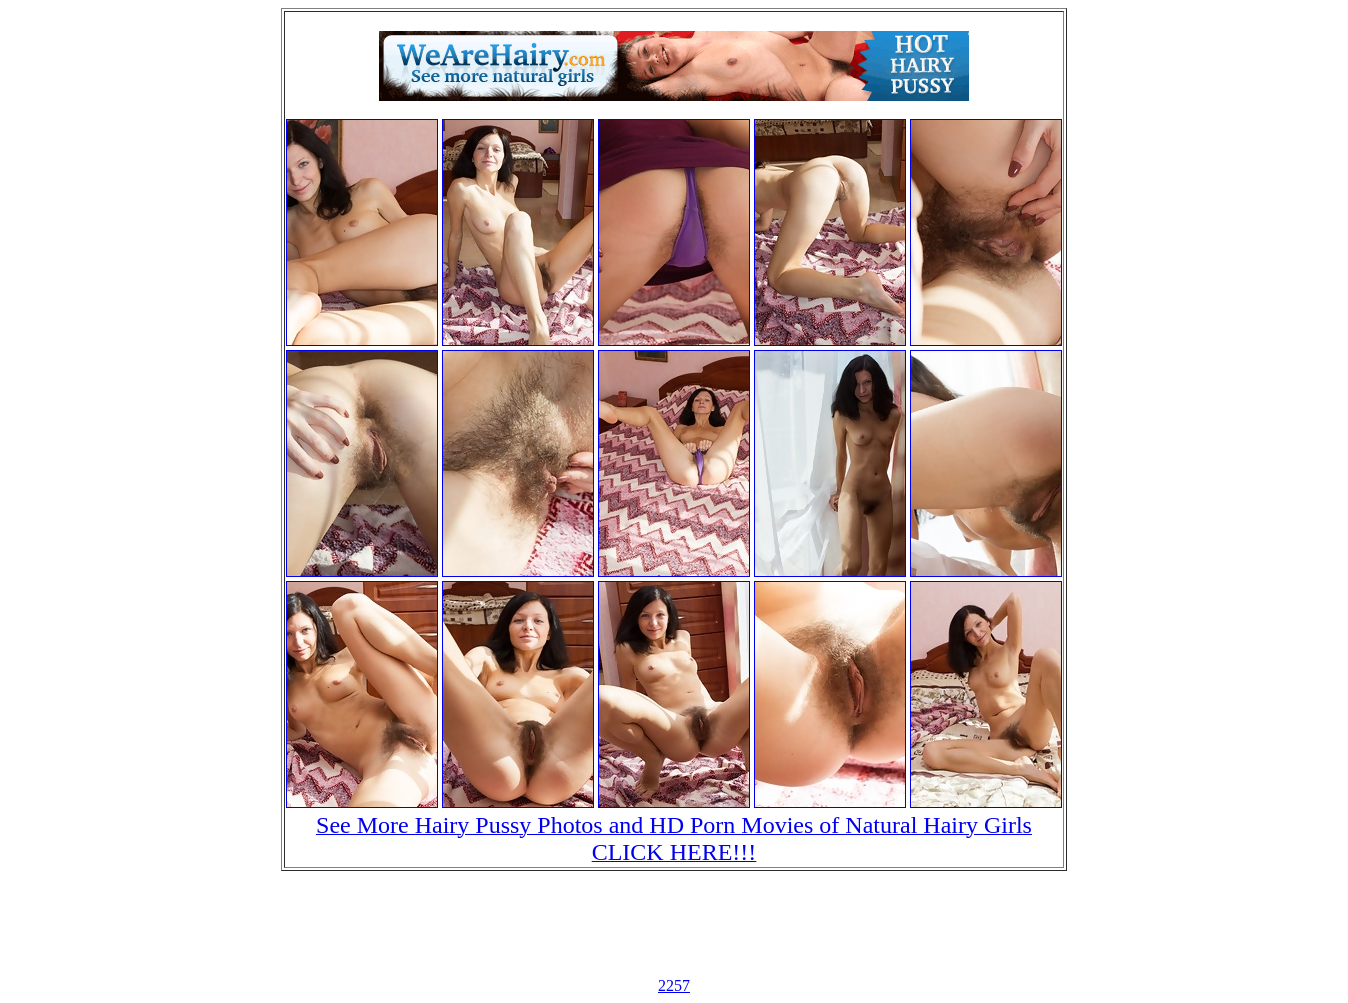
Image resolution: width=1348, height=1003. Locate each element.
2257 (674, 985)
